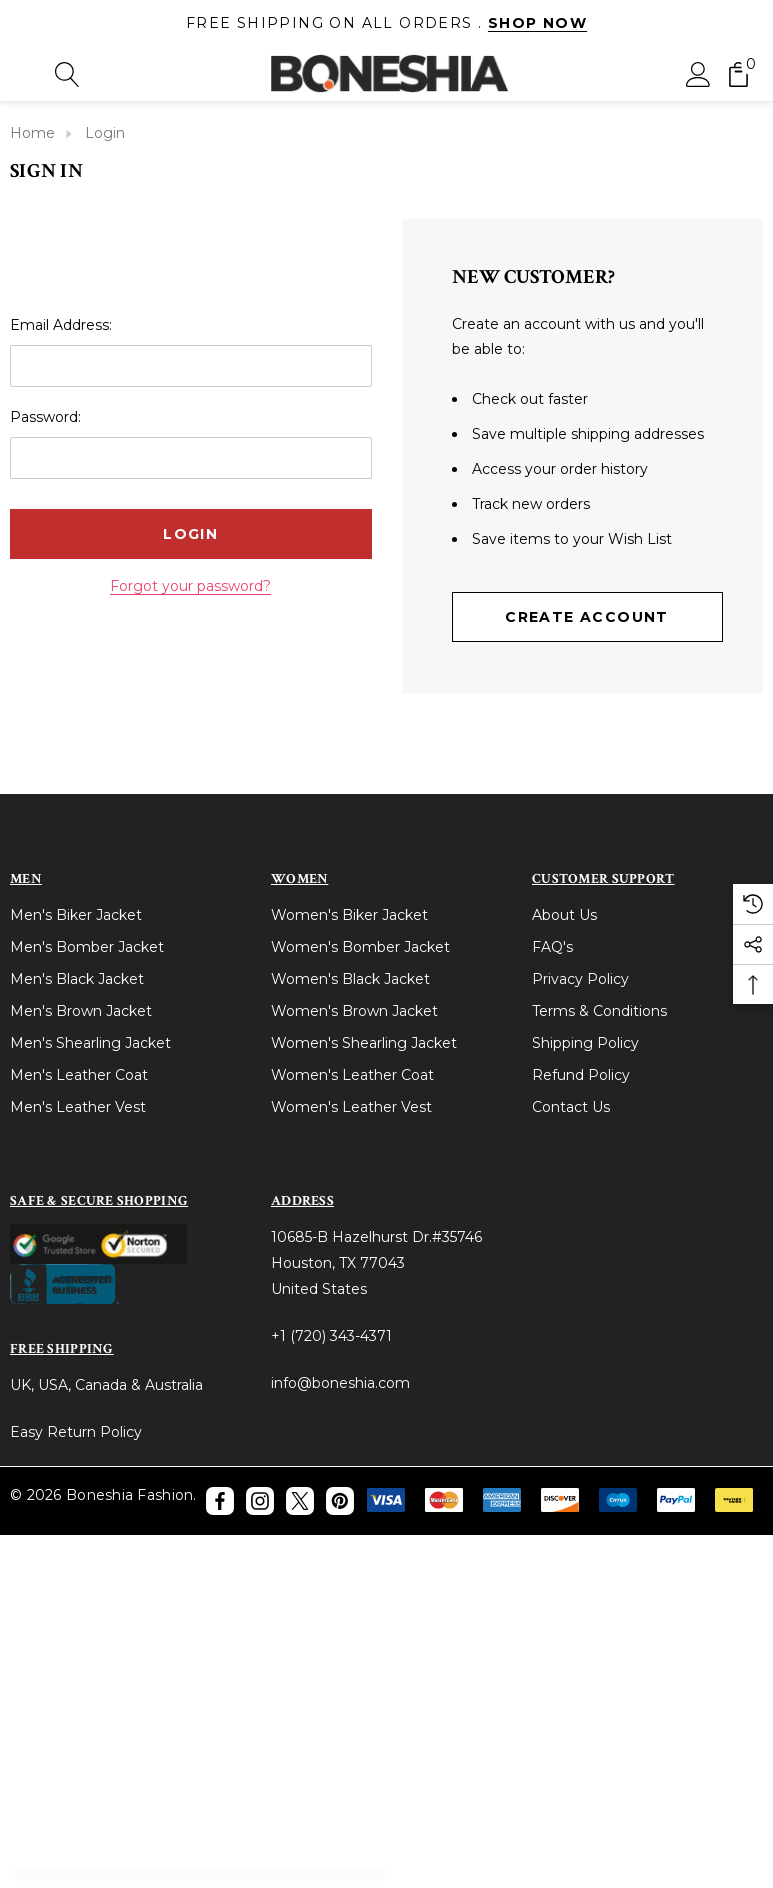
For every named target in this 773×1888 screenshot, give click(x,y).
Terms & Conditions (599, 1011)
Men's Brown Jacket (81, 1011)
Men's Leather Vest (78, 1107)
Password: (45, 417)
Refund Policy (581, 1075)
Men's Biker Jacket (76, 915)
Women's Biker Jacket (349, 915)
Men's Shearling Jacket (90, 1043)
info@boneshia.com (340, 1383)
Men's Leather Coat (79, 1075)
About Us (564, 915)
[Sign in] (698, 73)
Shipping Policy (585, 1043)
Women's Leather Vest (351, 1107)
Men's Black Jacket (77, 979)
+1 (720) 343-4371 (331, 1336)
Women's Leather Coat (352, 1075)
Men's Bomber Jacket (87, 947)
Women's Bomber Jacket (360, 947)
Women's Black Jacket (350, 979)
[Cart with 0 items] (738, 73)
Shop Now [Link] (537, 23)
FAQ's (552, 947)
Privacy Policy (580, 979)
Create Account (587, 617)
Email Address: (61, 325)
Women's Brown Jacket (354, 1011)
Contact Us (571, 1107)
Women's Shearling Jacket (364, 1043)
